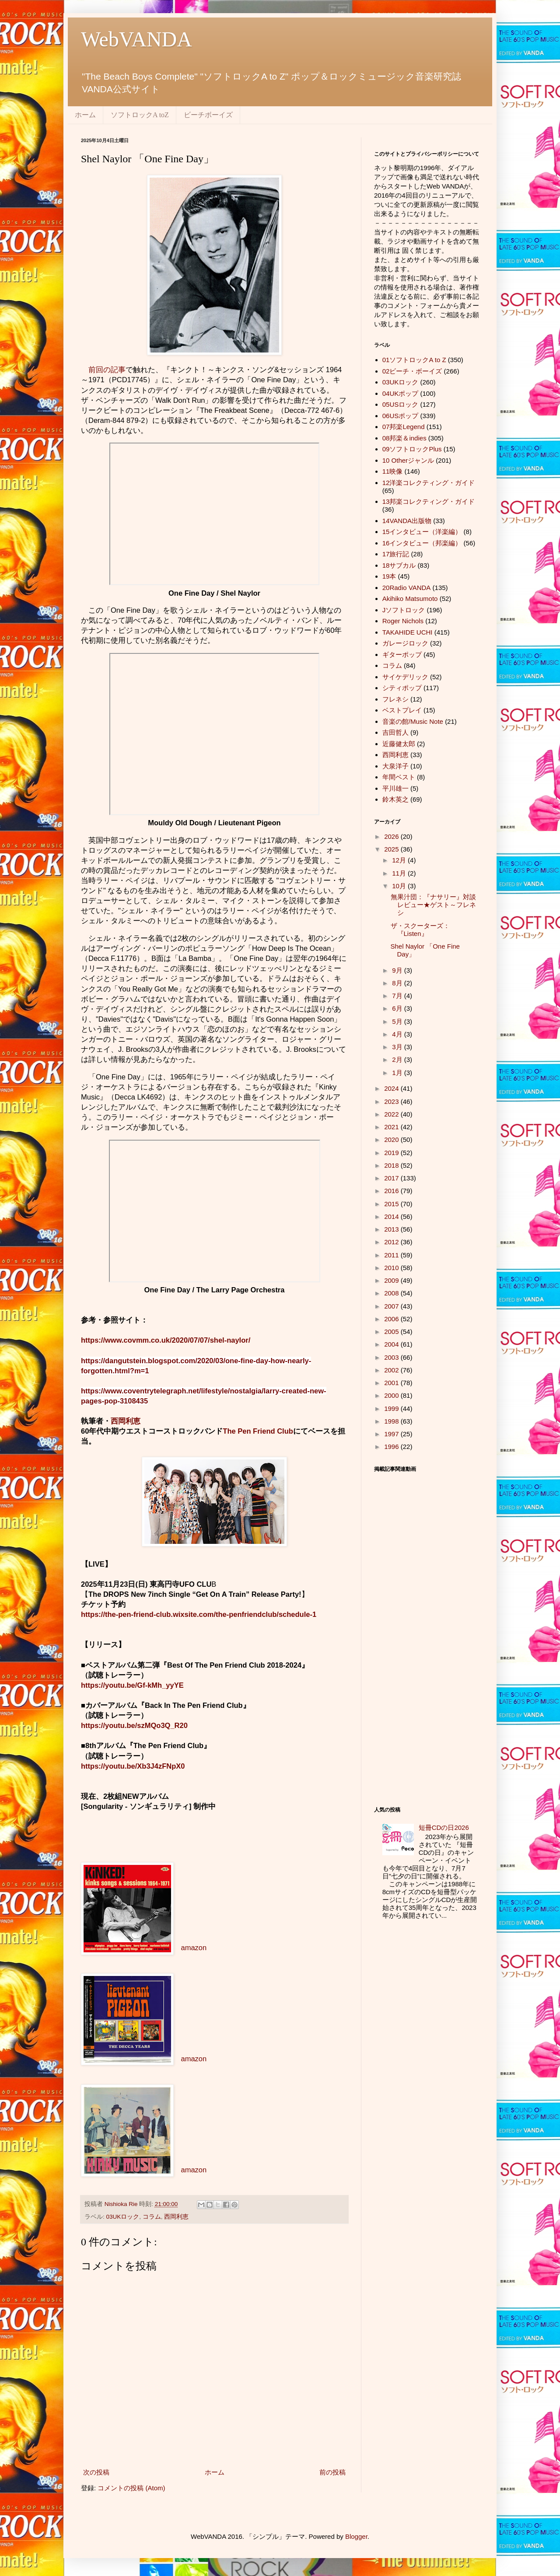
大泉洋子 (395, 766)
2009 (392, 1280)
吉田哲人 (395, 732)
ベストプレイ (402, 710)
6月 (398, 1008)
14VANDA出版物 (406, 520)
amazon (194, 1947)
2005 (392, 1331)
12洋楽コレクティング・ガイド (428, 482)
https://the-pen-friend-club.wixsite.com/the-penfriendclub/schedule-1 (198, 1614)
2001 (392, 1382)
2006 (392, 1319)
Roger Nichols (403, 621)
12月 (400, 860)
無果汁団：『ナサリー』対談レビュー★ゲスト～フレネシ (433, 904)
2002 (392, 1370)
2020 (392, 1139)
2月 (398, 1059)
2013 (392, 1229)
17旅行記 (396, 554)
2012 (392, 1242)
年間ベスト (398, 777)
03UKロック (123, 2216)
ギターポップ (402, 654)
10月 (400, 886)
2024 (392, 1088)
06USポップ (400, 415)
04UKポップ (400, 393)
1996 (392, 1446)
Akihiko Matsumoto (410, 598)
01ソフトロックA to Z (414, 359)
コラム (152, 2216)
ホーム (85, 115)
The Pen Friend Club (258, 1431)
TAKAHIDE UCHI (407, 632)
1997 (392, 1434)
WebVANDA (136, 39)
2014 (392, 1216)
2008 (392, 1293)
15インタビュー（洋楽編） (422, 531)
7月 (398, 995)
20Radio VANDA (406, 587)
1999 (392, 1408)
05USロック (400, 404)
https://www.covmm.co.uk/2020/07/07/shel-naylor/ (165, 1340)
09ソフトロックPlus (412, 449)
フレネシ (395, 699)
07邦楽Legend (403, 426)
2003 (392, 1357)
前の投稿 (332, 2472)
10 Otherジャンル (408, 460)
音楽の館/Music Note (412, 721)
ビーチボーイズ (208, 115)
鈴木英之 (395, 799)
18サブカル (399, 565)
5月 (398, 1021)
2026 (392, 836)
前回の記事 (107, 369)
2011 (392, 1255)
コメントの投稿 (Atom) (131, 2488)
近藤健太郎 (398, 743)
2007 (392, 1306)
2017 (392, 1178)
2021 (392, 1127)
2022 (392, 1114)
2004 (392, 1344)
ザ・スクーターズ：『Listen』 (420, 929)
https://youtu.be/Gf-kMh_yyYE (132, 1685)
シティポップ (402, 687)
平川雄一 (395, 788)
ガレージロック (405, 643)
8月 (398, 983)
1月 (398, 1072)
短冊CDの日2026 (444, 1827)
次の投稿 (96, 2472)
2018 (392, 1165)
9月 (398, 970)
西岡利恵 (125, 1421)
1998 (392, 1421)
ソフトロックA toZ (140, 115)
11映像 (392, 471)
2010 (392, 1267)
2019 (392, 1152)
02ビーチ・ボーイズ (412, 371)
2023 (392, 1101)
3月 (398, 1047)
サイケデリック (405, 677)
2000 (392, 1395)
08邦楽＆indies (404, 438)
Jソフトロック (403, 610)
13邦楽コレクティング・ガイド (428, 501)
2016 (392, 1190)
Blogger (356, 2536)
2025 (392, 849)
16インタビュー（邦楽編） (422, 543)
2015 (392, 1204)
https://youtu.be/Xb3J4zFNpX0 (133, 1766)
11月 (400, 873)
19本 (389, 576)
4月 (398, 1034)
